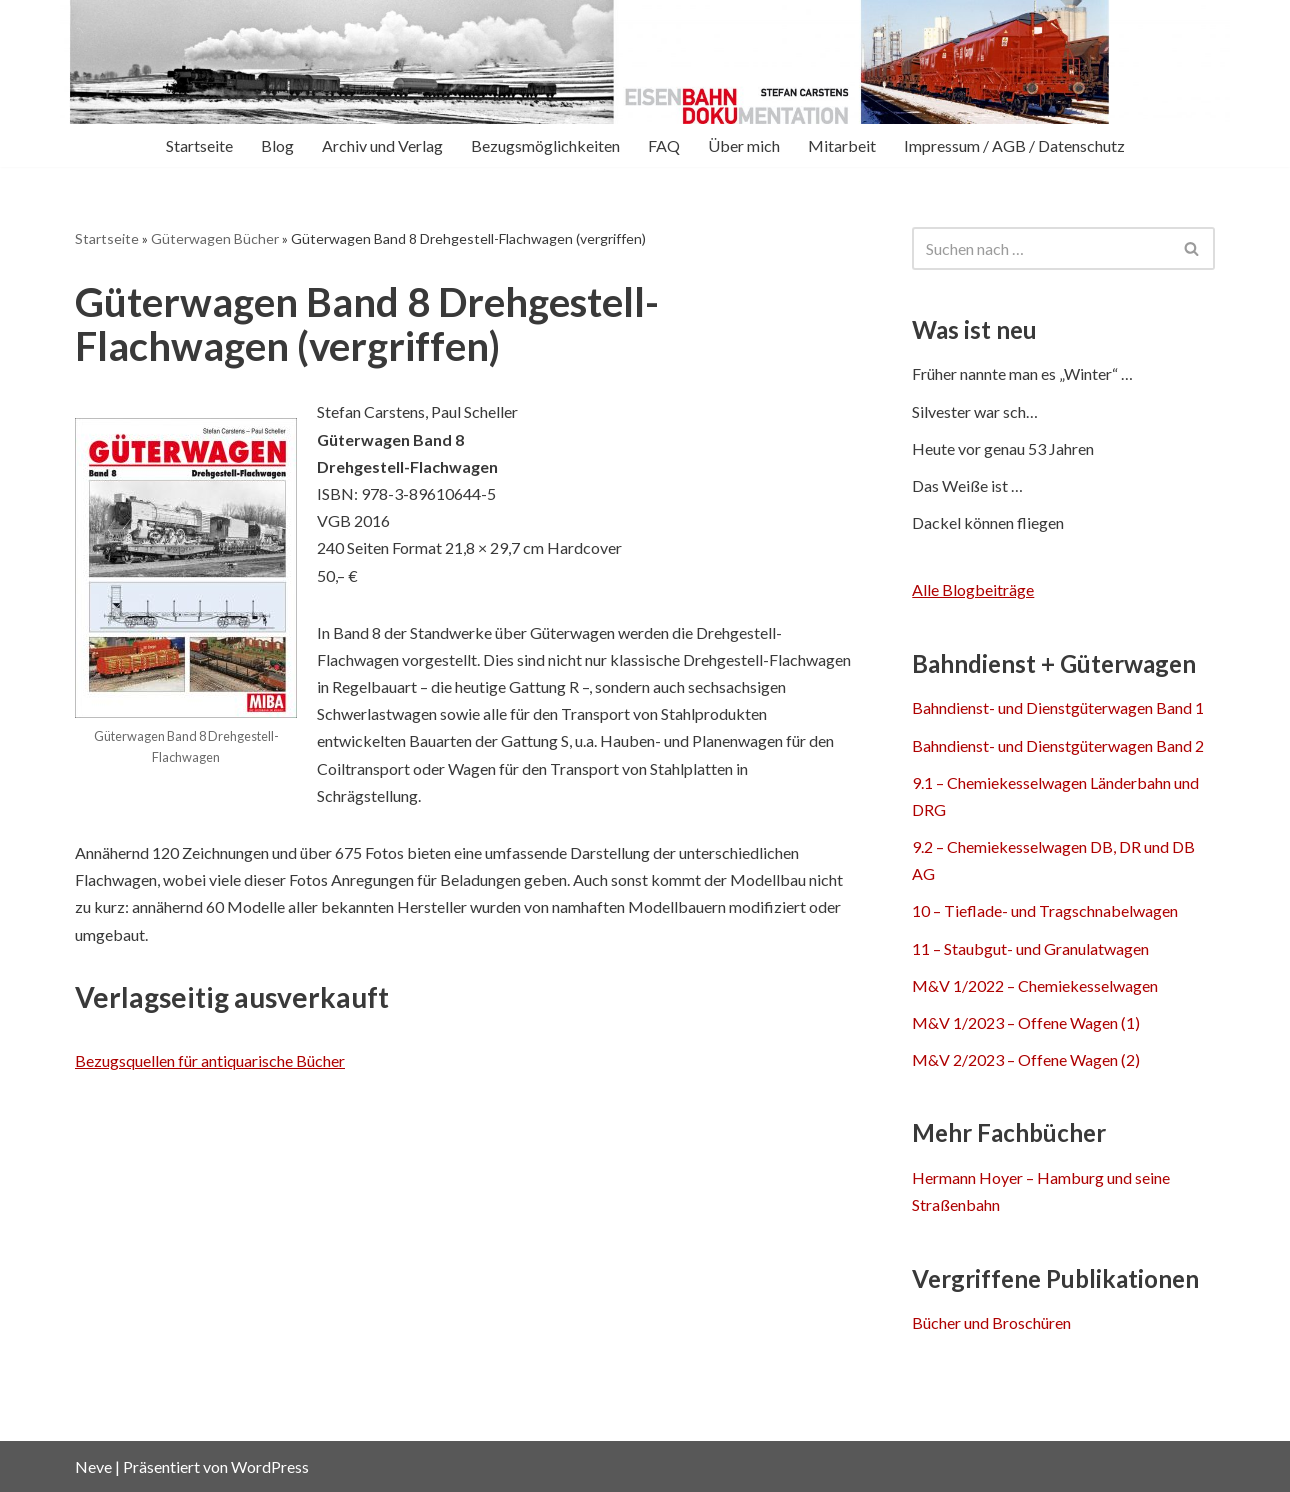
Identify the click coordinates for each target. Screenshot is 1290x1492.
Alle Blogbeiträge (973, 589)
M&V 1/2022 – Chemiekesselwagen (1035, 985)
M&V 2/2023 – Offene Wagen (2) (1026, 1059)
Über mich (744, 145)
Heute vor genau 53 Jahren (1003, 448)
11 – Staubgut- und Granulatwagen (1030, 948)
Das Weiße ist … (967, 485)
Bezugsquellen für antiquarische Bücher (210, 1060)
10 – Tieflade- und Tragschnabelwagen (1045, 910)
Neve (93, 1466)
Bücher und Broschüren (991, 1322)
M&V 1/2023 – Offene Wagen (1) (1026, 1022)
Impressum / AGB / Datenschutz (1014, 145)
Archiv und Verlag (382, 145)
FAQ (664, 145)
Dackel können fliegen (988, 522)
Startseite (199, 145)
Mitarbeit (842, 145)
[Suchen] (1041, 248)
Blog (277, 145)
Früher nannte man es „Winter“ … (1022, 373)
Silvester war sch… (975, 411)
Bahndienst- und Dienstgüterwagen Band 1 (1058, 707)
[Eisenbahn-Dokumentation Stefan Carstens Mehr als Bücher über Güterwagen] (255, 62)
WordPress (270, 1466)
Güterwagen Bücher (215, 238)
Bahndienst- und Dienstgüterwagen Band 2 (1058, 745)
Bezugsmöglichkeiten (545, 145)
